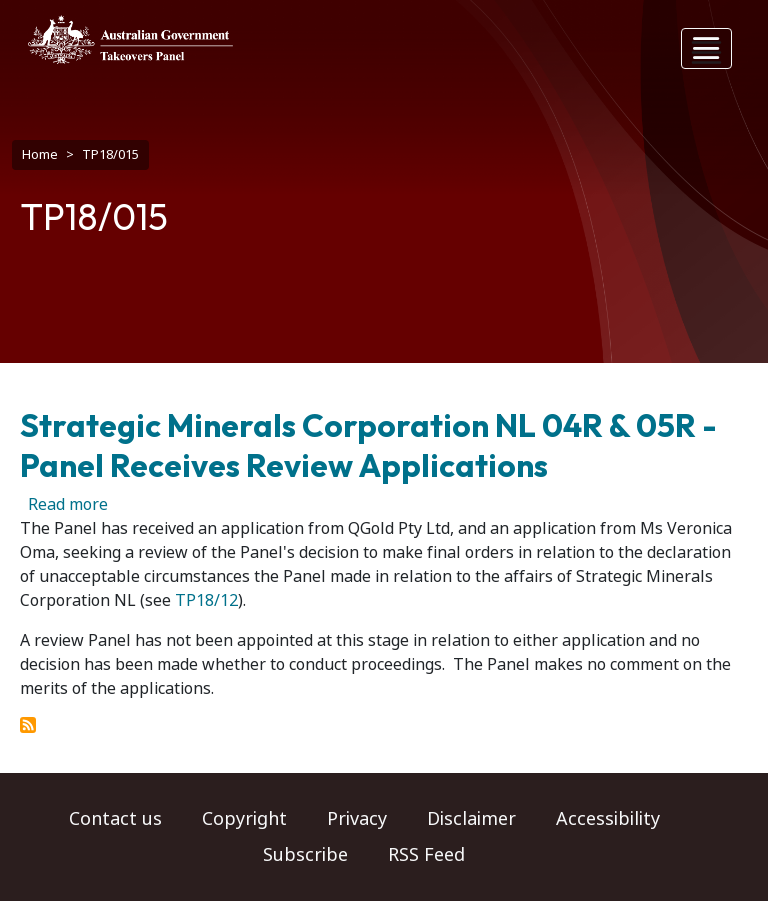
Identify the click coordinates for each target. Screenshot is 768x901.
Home (40, 154)
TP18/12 (206, 600)
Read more (68, 504)
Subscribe (305, 855)
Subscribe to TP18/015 (28, 725)
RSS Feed (426, 855)
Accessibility (608, 819)
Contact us (115, 819)
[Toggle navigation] (707, 48)
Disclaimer (471, 819)
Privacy (357, 819)
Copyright (244, 819)
